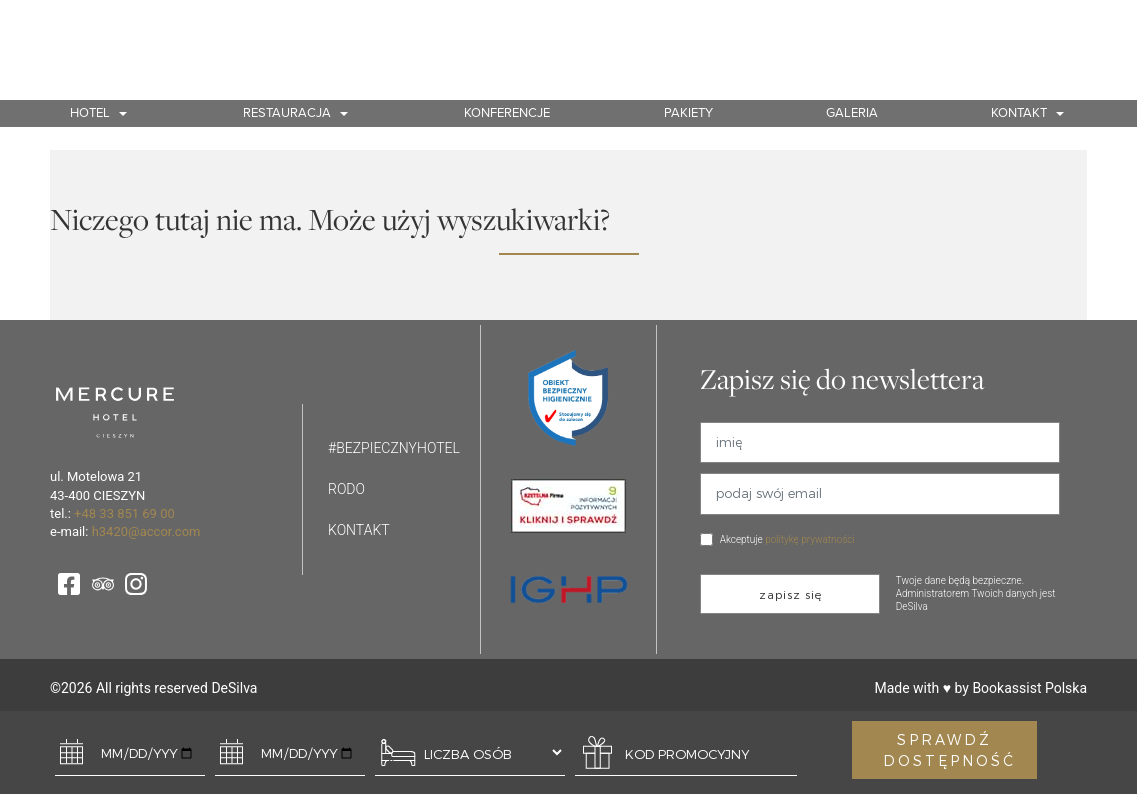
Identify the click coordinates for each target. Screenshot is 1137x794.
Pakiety (688, 113)
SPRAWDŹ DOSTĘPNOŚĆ (949, 750)
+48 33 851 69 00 (124, 513)
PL (34, 45)
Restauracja (287, 113)
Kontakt (1019, 113)
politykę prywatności (809, 539)
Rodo (346, 489)
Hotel (90, 113)
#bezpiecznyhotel (394, 448)
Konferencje (507, 113)
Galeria (852, 113)
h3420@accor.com (146, 531)
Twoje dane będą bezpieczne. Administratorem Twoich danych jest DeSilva (976, 593)
